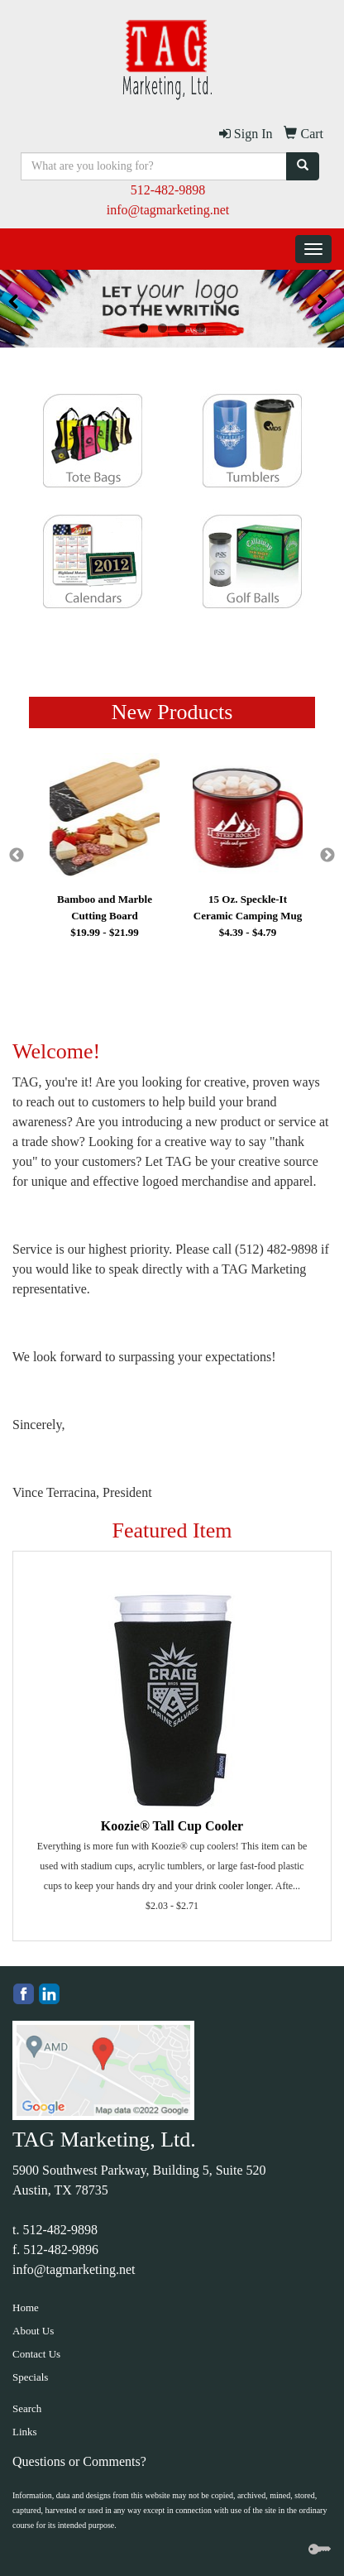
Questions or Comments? (79, 2461)
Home (25, 2307)
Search (26, 2408)
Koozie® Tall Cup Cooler (172, 1826)
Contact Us (36, 2354)
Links (24, 2431)
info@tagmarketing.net (168, 210)
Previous (16, 855)
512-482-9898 (168, 190)
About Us (33, 2330)
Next (327, 855)
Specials (30, 2377)
